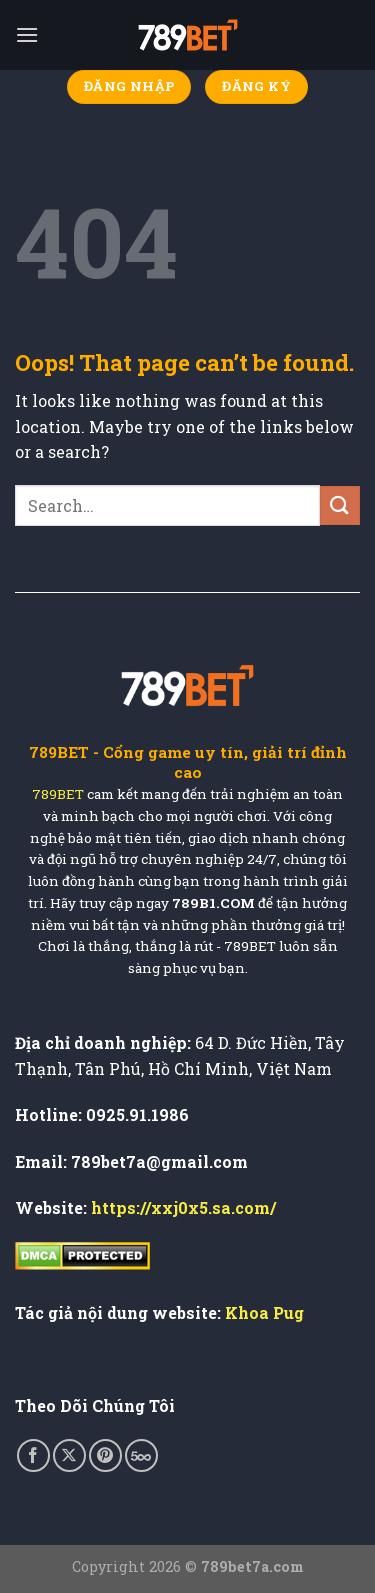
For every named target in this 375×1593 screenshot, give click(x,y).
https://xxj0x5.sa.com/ (183, 1207)
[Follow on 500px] (141, 1455)
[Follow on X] (69, 1455)
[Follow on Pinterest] (105, 1455)
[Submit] (340, 505)
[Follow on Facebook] (33, 1455)
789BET (58, 794)
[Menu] (27, 34)
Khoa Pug (264, 1312)
